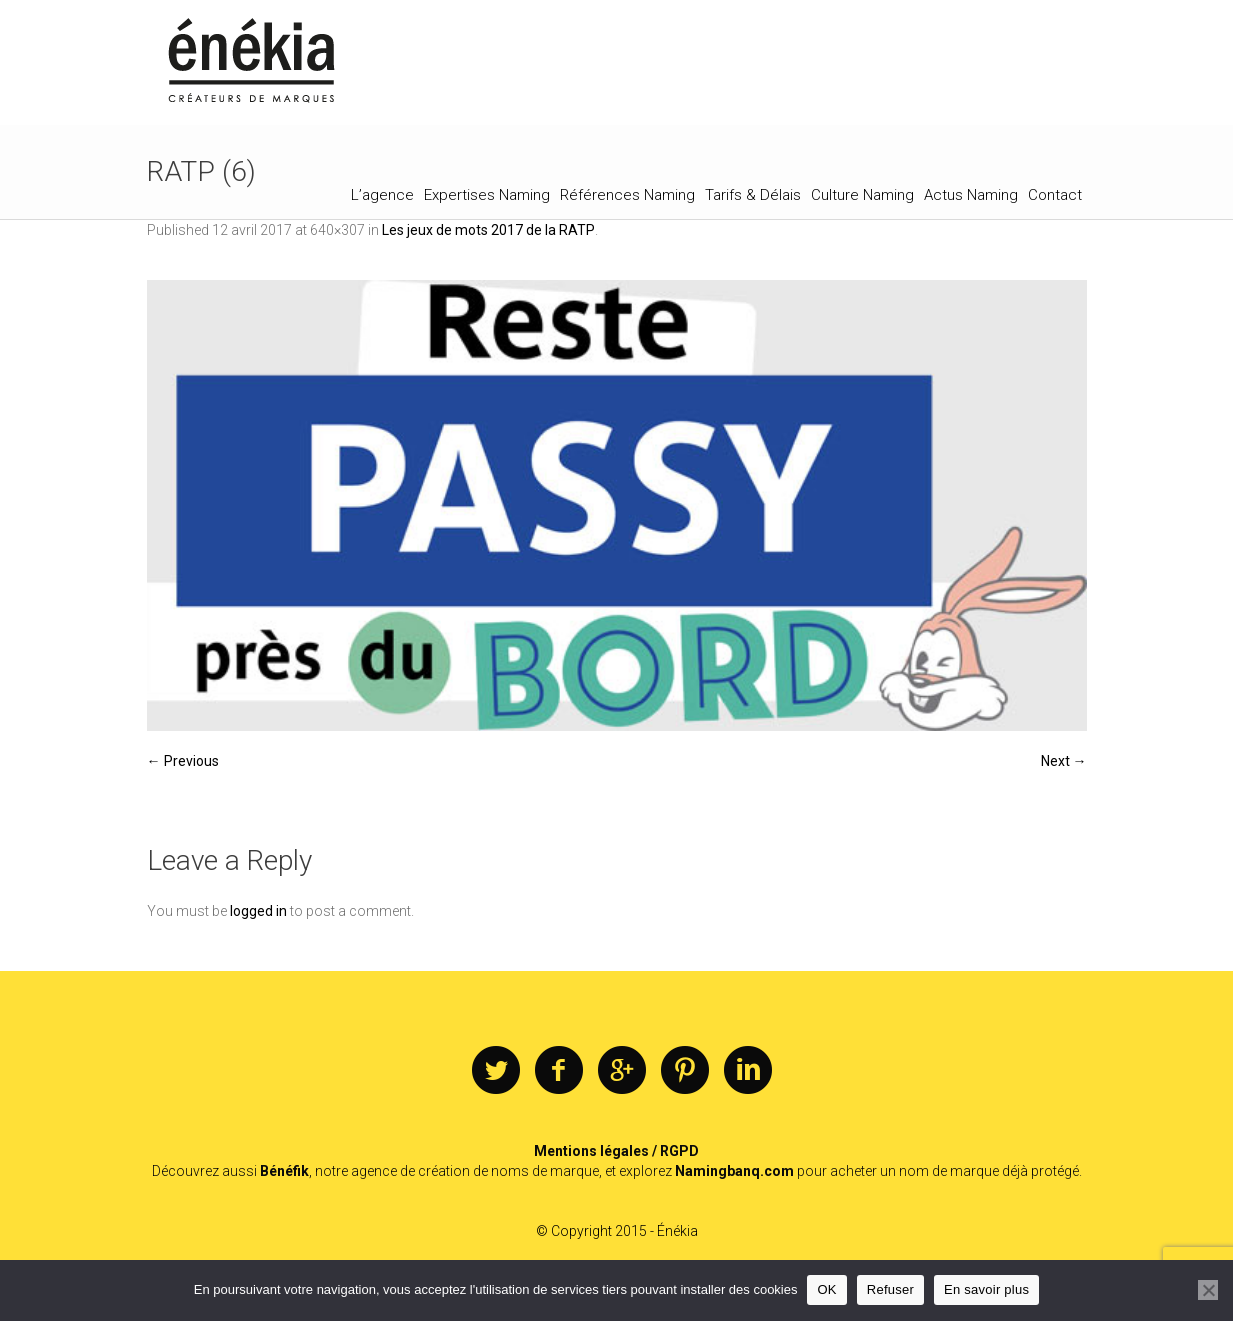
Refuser (890, 1289)
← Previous (183, 761)
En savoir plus (986, 1289)
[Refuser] (1208, 1290)
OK (826, 1289)
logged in (258, 911)
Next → (1064, 761)
